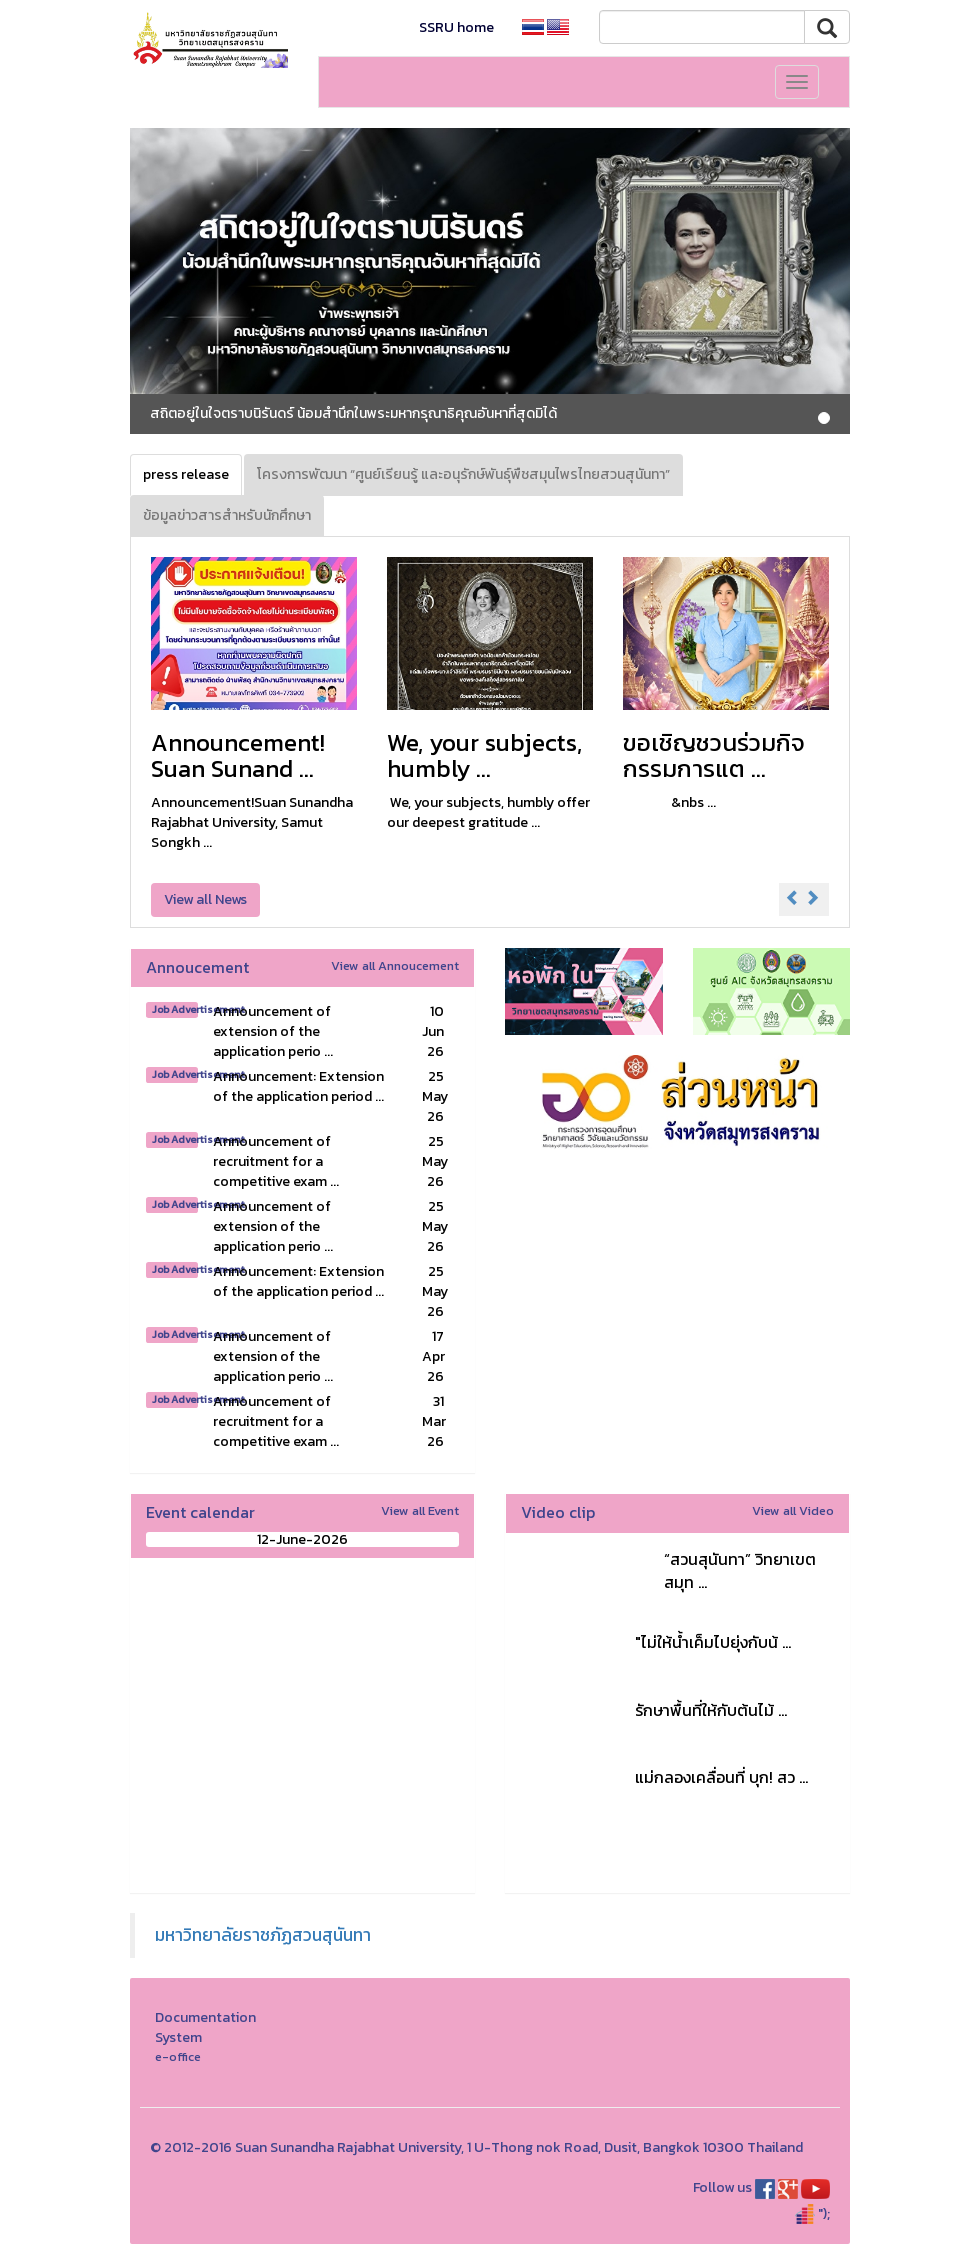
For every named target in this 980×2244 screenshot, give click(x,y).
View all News (205, 899)
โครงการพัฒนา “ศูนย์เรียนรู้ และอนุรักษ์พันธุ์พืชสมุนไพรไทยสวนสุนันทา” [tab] (463, 474)
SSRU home (456, 27)
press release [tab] (186, 474)
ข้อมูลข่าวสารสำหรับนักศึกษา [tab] (227, 515)
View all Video (793, 1510)
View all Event (420, 1510)
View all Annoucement (395, 965)
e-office (178, 2056)
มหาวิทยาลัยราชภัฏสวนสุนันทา (263, 1935)
